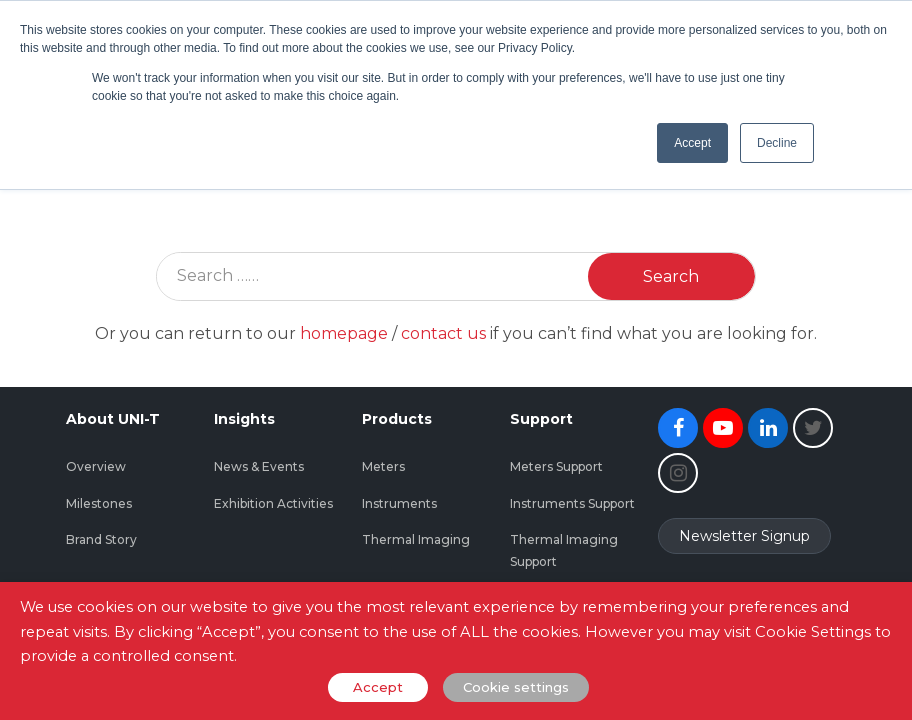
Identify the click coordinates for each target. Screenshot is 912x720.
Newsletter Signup (744, 536)
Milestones (99, 503)
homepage (344, 333)
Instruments (399, 503)
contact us (443, 333)
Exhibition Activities (273, 503)
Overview (96, 466)
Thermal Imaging (416, 539)
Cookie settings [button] (516, 687)
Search (671, 276)
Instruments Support (572, 503)
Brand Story (101, 539)
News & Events (259, 466)
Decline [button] (777, 143)
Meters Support (556, 466)
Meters (383, 466)
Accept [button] (692, 143)
